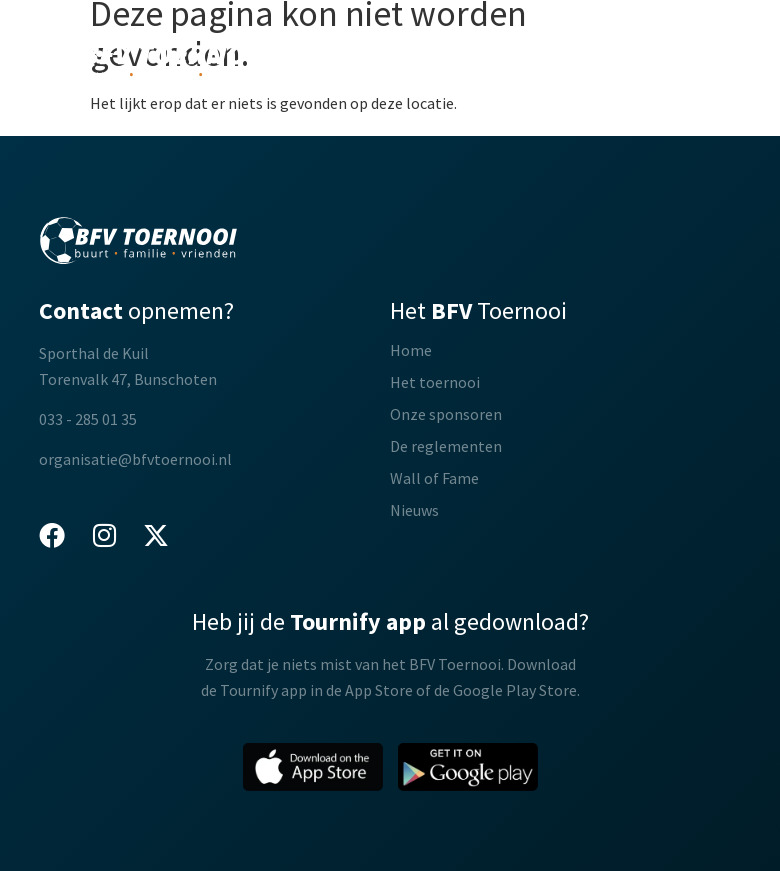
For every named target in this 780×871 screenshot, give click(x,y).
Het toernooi (435, 382)
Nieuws (414, 510)
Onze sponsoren (446, 414)
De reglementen (446, 446)
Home (411, 350)
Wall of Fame (434, 478)
